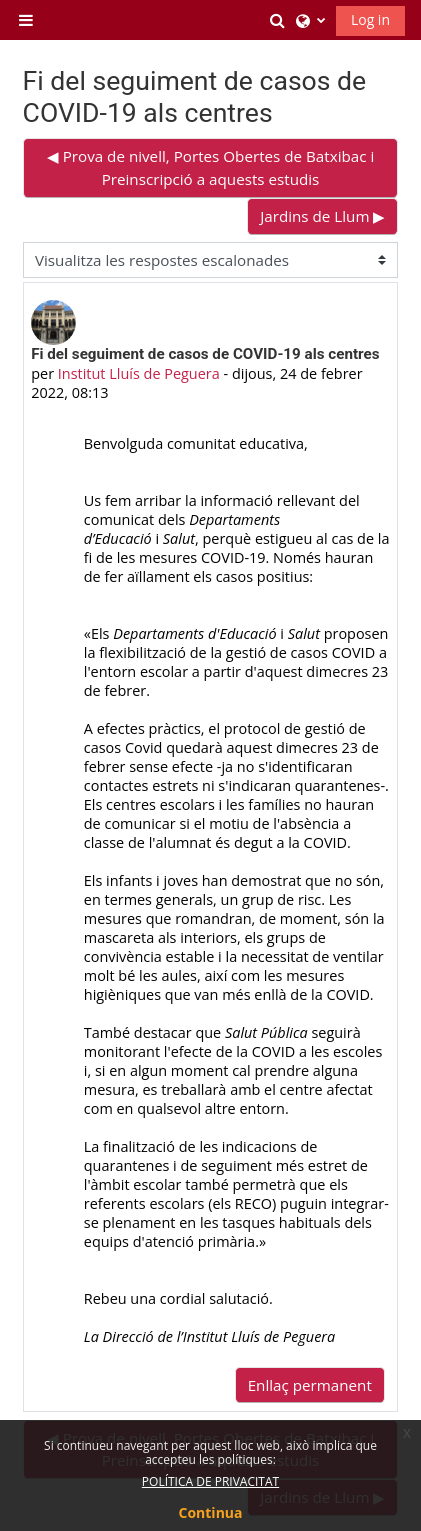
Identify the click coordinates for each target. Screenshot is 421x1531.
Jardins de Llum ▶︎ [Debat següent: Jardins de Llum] (322, 216)
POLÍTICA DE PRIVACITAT (210, 1481)
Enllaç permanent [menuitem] (310, 1385)
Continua (211, 1512)
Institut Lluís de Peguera (139, 373)
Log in (370, 19)
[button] (278, 20)
